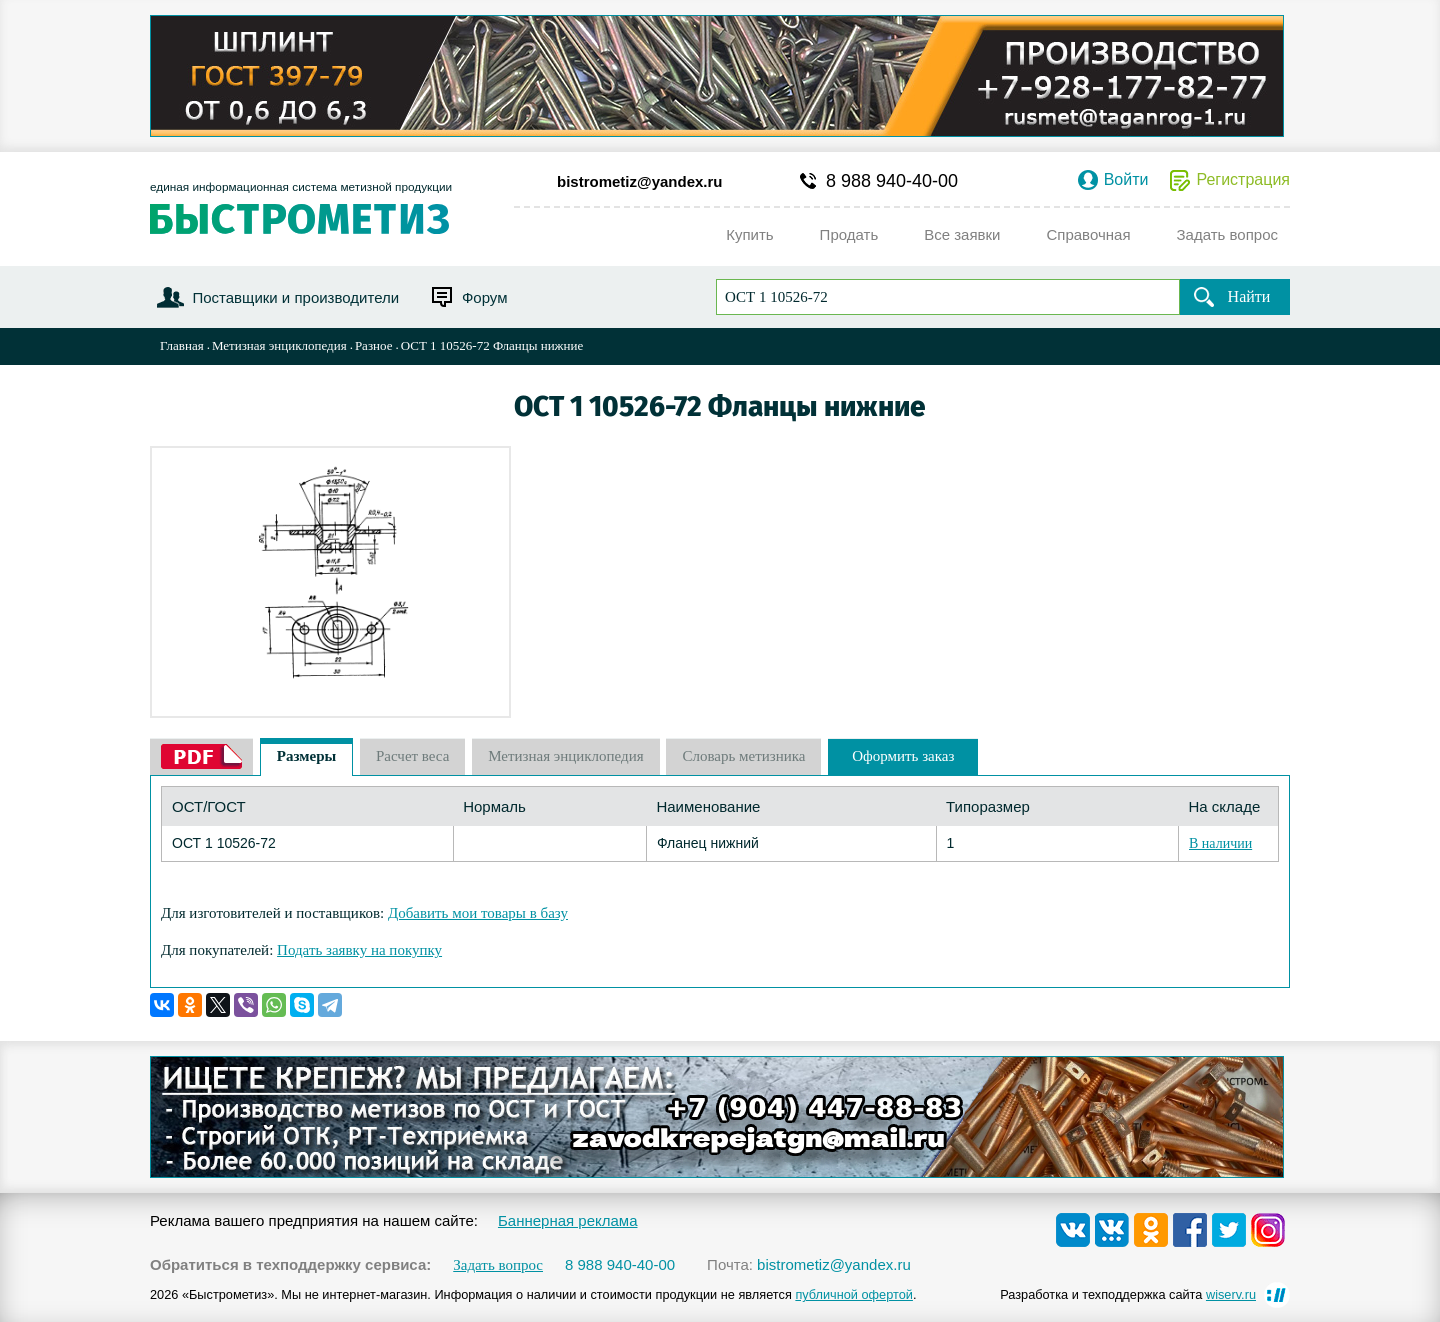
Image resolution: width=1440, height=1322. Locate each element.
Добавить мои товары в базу (478, 913)
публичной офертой (854, 1294)
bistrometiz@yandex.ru (640, 181)
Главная (182, 345)
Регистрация (1243, 180)
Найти (1249, 296)
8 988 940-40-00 (892, 181)
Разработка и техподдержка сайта (1128, 1294)
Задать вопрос (498, 1265)
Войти (1126, 180)
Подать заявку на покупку (359, 950)
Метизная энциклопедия (279, 345)
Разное (374, 345)
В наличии (1220, 843)
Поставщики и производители (295, 297)
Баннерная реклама (568, 1220)
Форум (485, 297)
